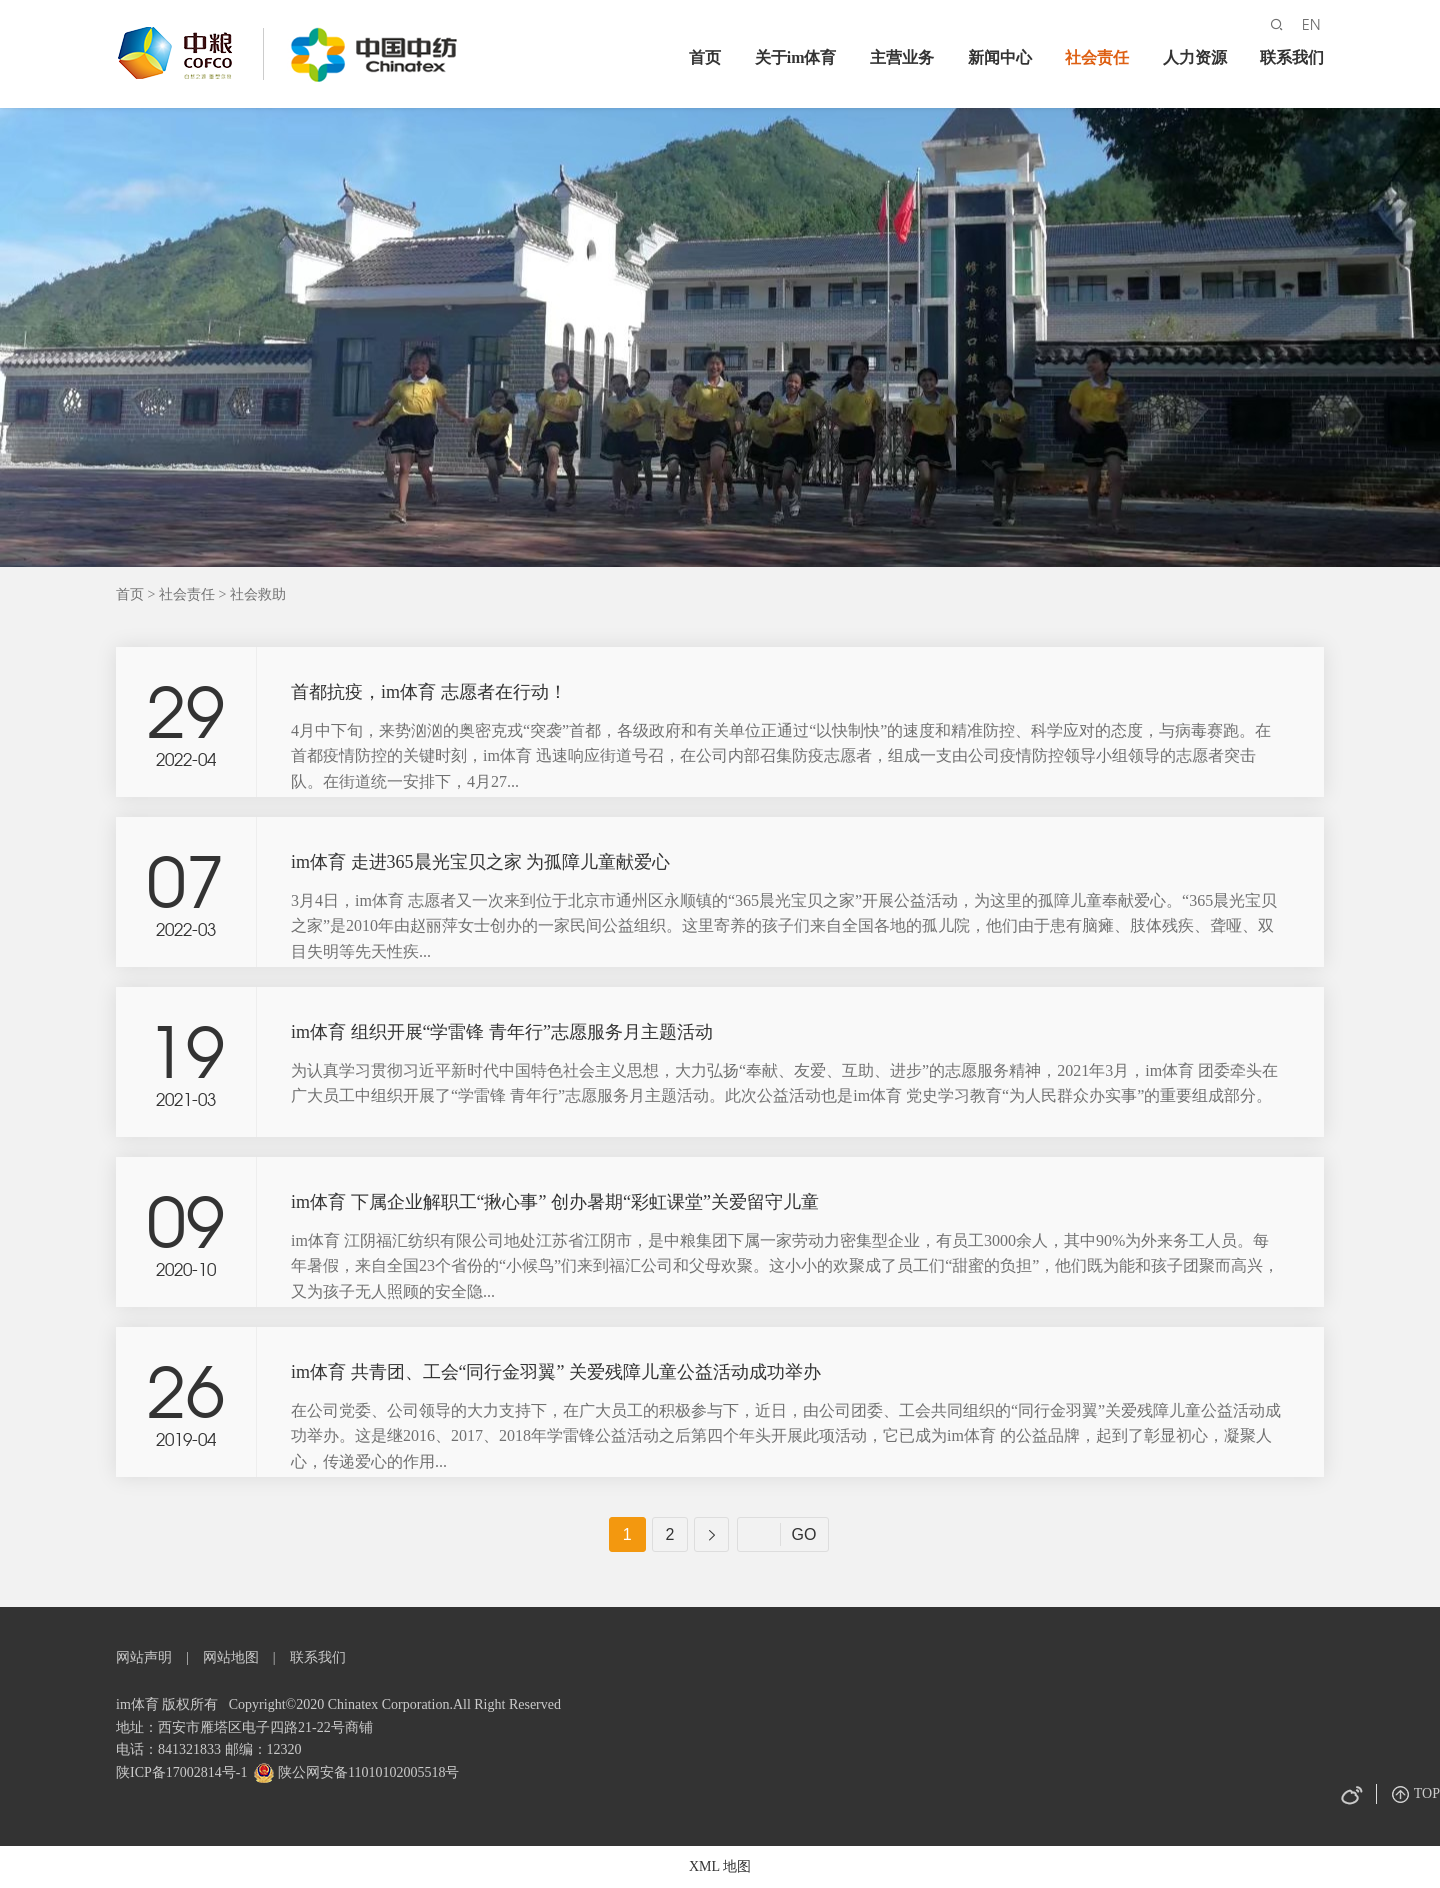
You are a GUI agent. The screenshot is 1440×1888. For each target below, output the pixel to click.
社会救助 (258, 594)
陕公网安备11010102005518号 (366, 1772)
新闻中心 (1000, 57)
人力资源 (1195, 57)
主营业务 (902, 57)
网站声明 (144, 1657)
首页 (705, 57)
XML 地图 (720, 1866)
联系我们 (1292, 57)
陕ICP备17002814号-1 (181, 1772)
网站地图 (231, 1657)
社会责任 (1097, 57)
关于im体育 (796, 57)
